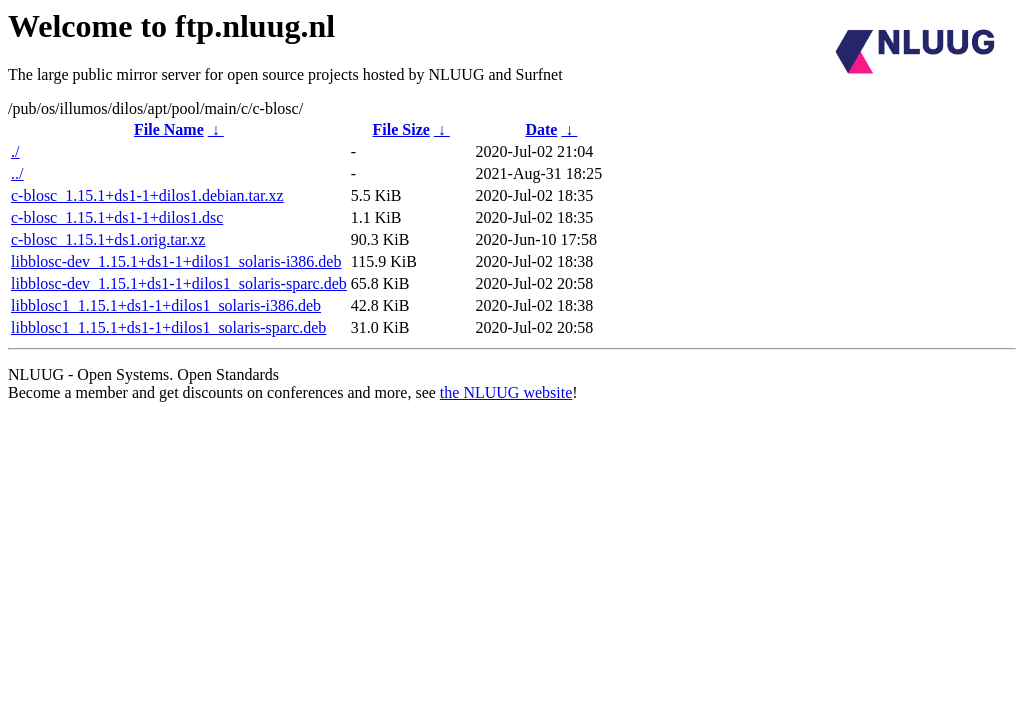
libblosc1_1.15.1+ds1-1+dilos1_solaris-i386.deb (166, 305)
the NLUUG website (506, 392)
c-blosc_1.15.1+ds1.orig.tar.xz (108, 239)
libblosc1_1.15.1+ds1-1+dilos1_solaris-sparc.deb (168, 327)
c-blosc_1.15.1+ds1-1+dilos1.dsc (117, 217)
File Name (169, 129)
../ (17, 173)
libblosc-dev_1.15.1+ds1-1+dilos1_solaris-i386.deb (176, 261)
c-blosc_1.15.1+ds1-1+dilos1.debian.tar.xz (147, 195)
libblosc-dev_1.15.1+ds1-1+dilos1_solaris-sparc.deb (179, 283)
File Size (401, 129)
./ (15, 151)
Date (541, 129)
